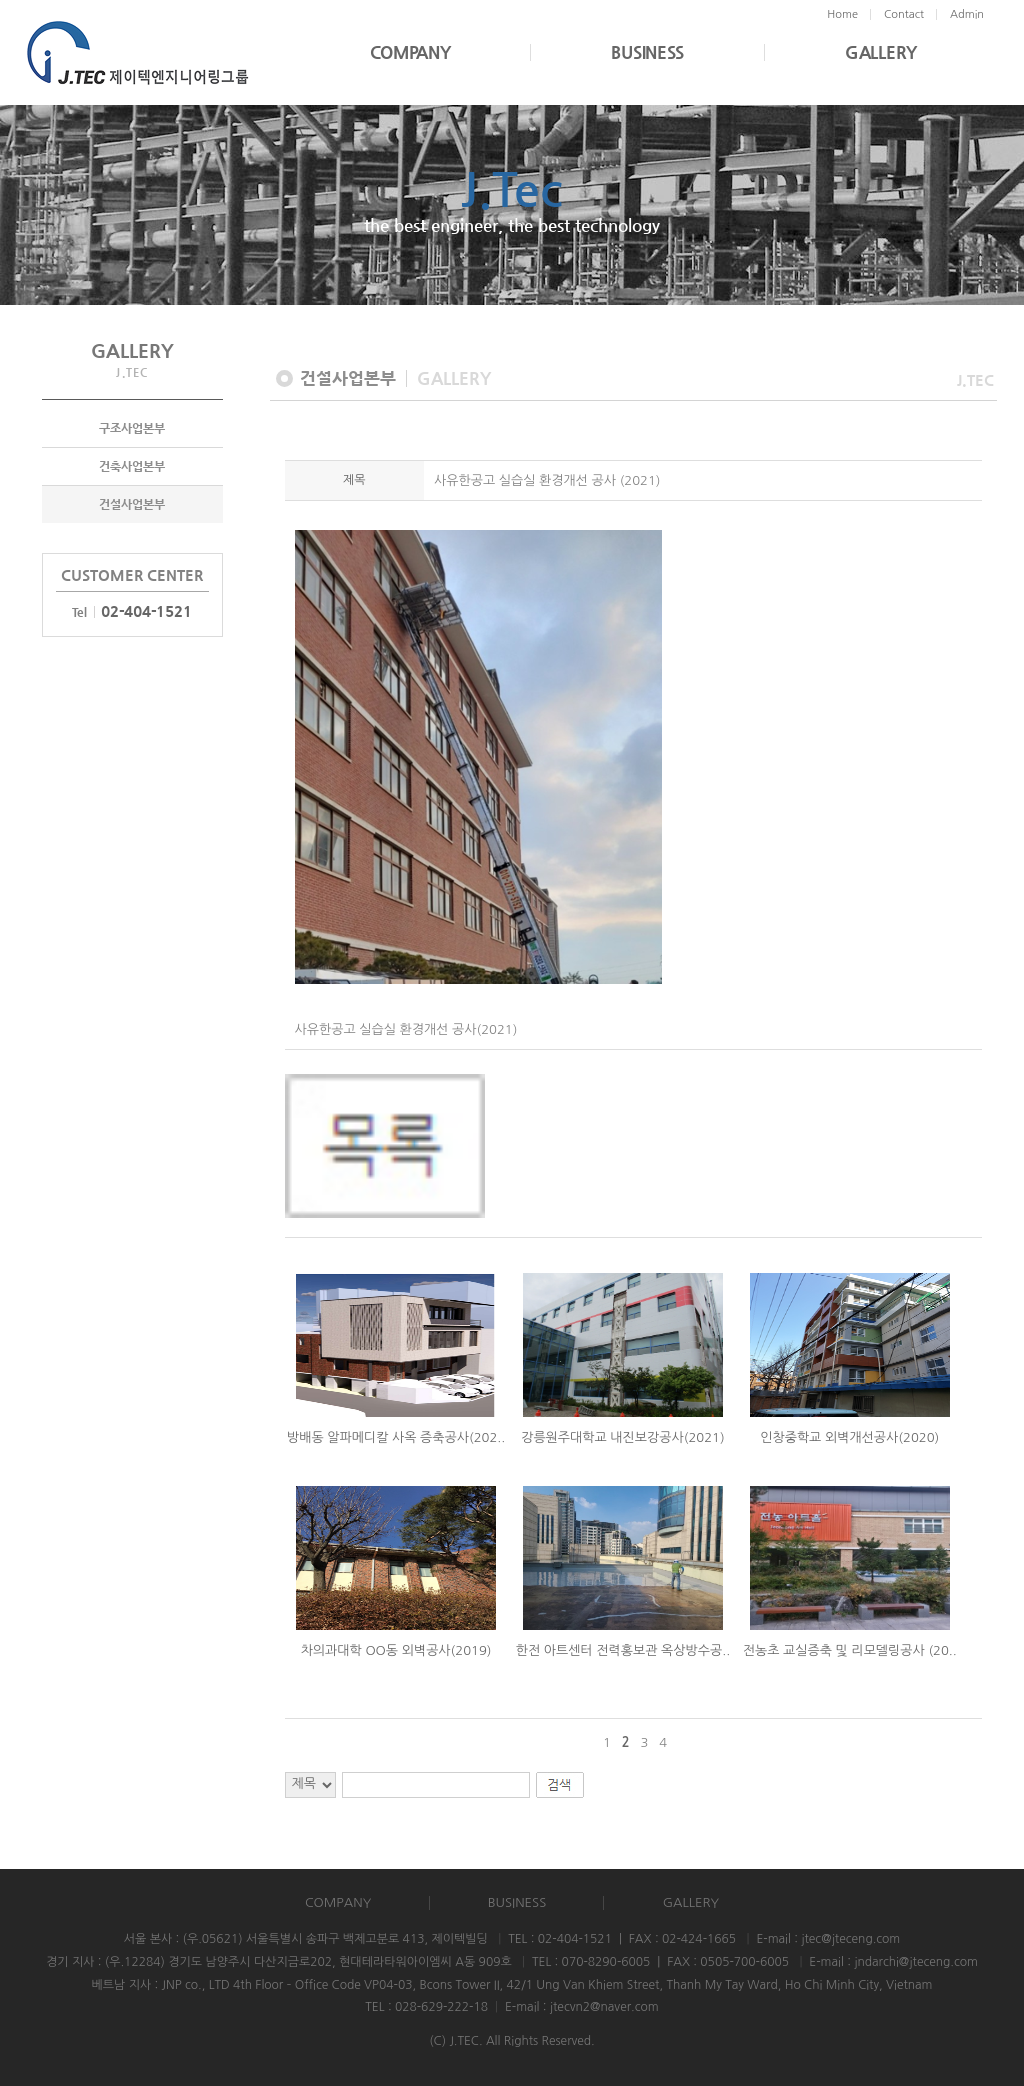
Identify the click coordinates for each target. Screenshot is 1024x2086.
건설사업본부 (132, 504)
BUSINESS (647, 52)
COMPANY (410, 52)
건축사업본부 (132, 466)
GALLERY (881, 52)
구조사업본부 (132, 428)
